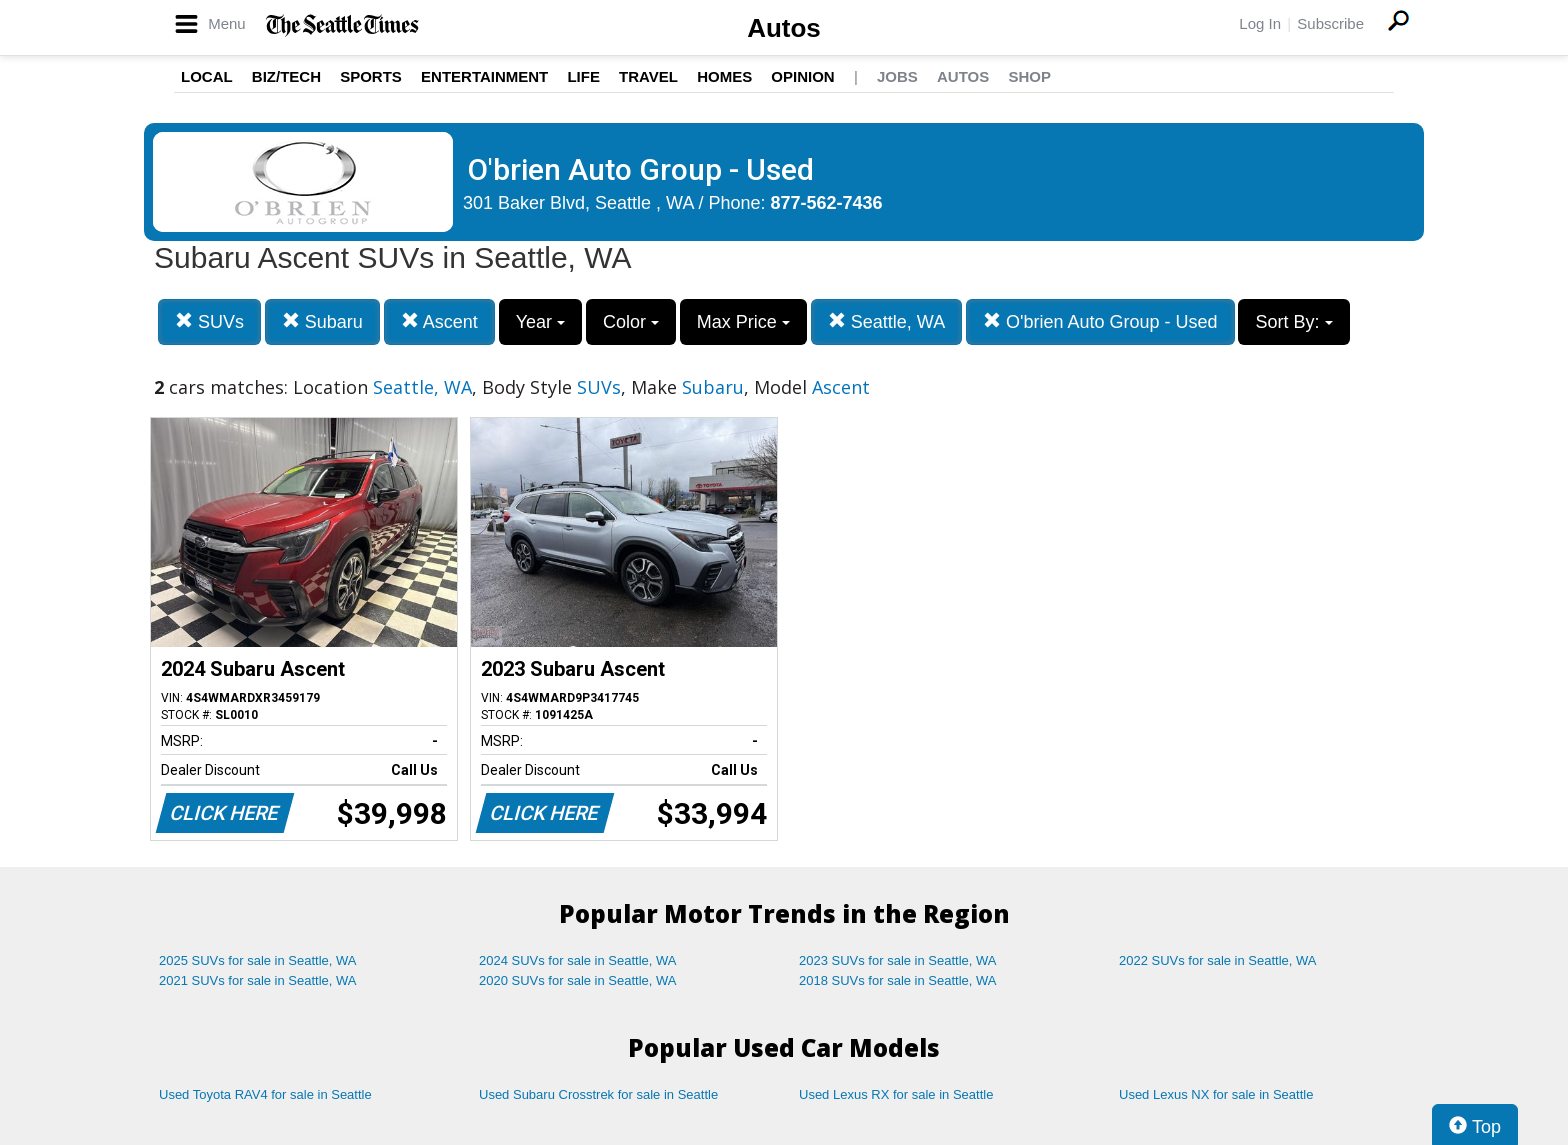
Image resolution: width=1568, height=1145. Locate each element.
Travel (648, 76)
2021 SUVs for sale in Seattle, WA (258, 980)
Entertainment (484, 76)
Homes (724, 76)
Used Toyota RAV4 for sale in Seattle (265, 1094)
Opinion (802, 76)
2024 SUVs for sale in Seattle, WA (578, 960)
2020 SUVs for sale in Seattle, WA (578, 980)
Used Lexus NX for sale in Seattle (1216, 1094)
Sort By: (1293, 322)
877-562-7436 (827, 203)
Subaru (322, 321)
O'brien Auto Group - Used (1100, 321)
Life (583, 76)
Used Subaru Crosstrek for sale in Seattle (598, 1094)
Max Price (743, 322)
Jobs (897, 76)
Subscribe (1330, 23)
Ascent (439, 321)
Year (540, 322)
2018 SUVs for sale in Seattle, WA (898, 980)
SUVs (209, 321)
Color (631, 322)
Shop (1029, 76)
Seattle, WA (886, 321)
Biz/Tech (286, 76)
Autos (784, 28)
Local (207, 76)
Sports (371, 76)
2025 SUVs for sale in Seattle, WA (258, 960)
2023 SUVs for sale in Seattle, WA (898, 960)
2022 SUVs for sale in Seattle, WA (1218, 960)
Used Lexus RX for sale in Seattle (896, 1094)
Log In (1260, 23)
